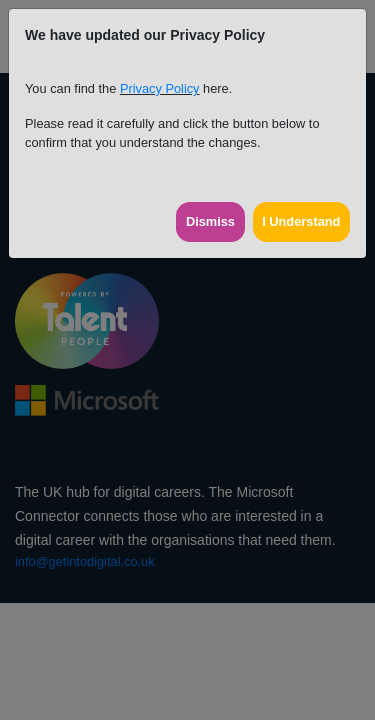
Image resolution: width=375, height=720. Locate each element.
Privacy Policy (160, 88)
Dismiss (210, 221)
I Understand (301, 221)
